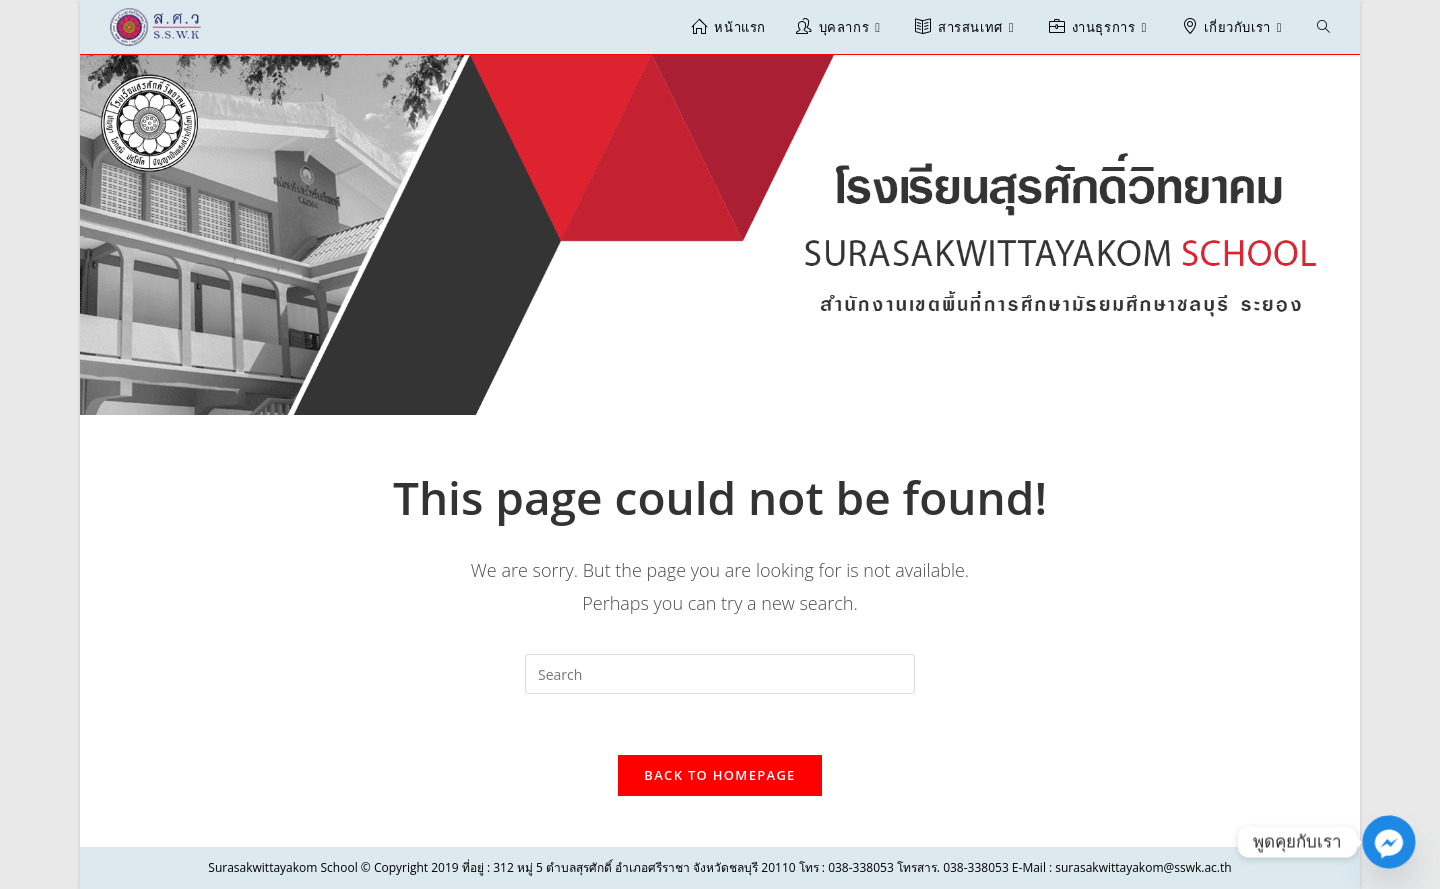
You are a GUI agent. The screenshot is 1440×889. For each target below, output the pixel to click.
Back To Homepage (719, 775)
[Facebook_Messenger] (1389, 842)
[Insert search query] (720, 674)
